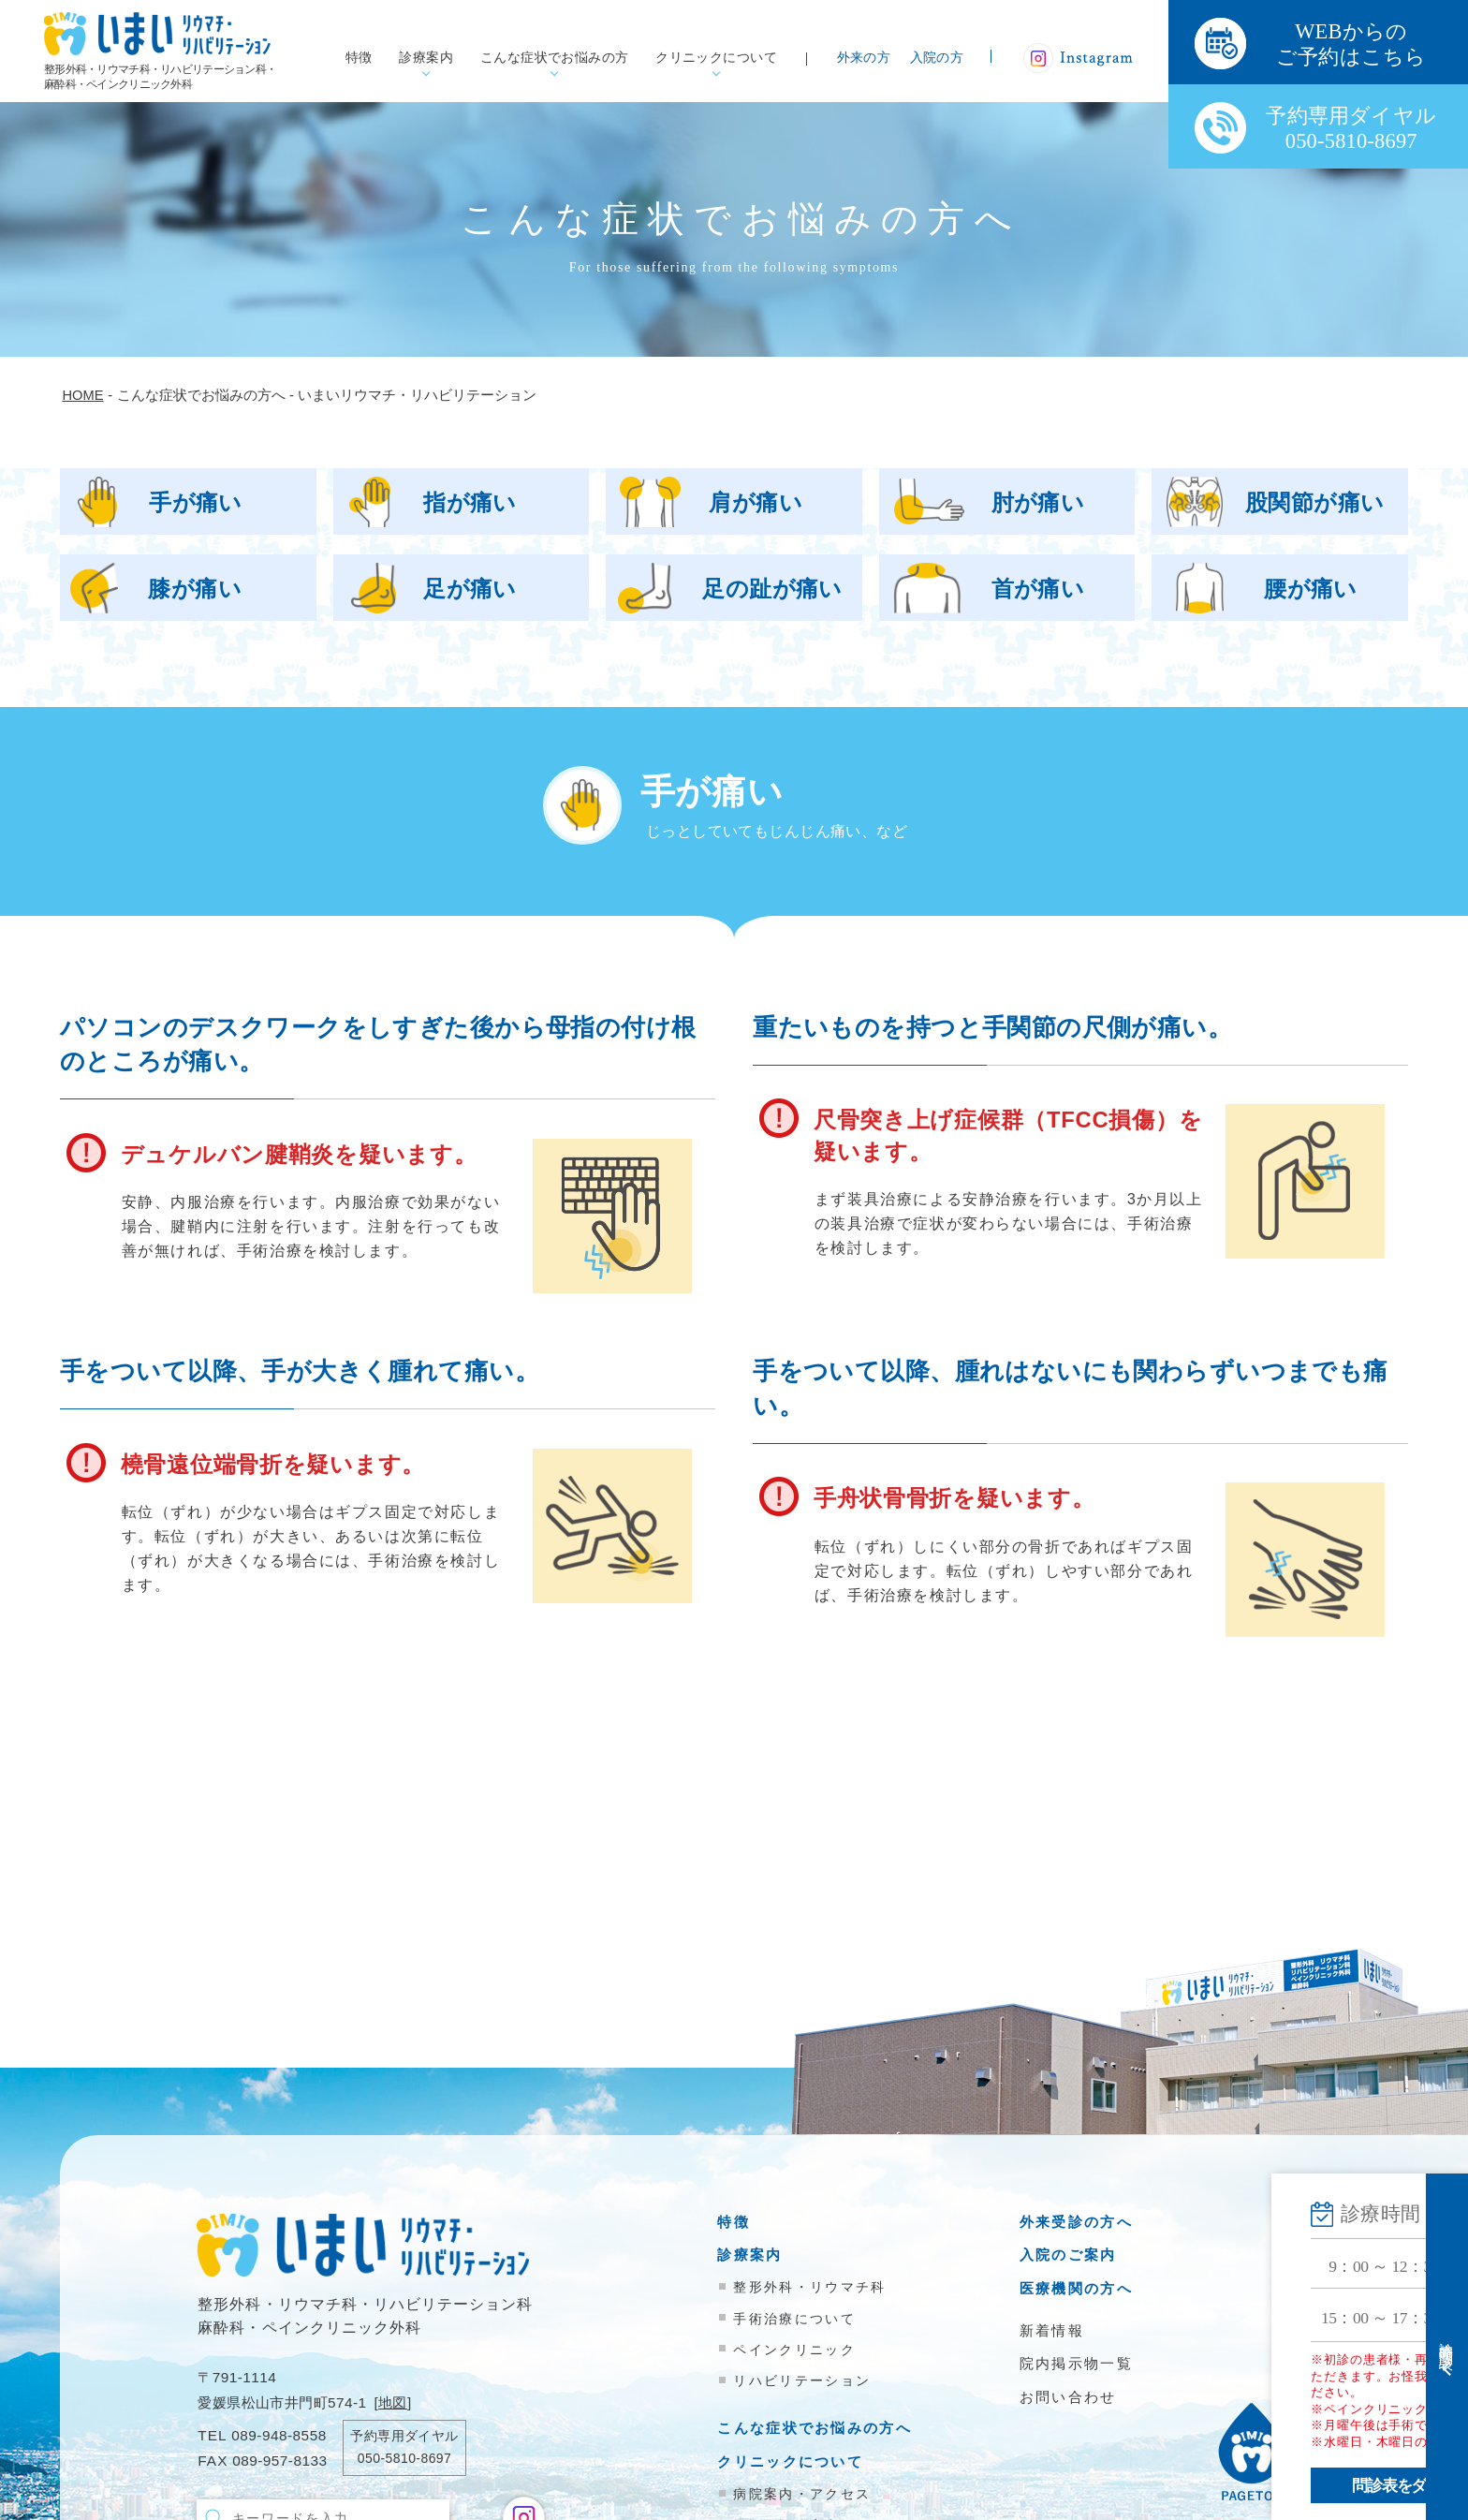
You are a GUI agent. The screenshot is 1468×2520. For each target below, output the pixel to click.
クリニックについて (716, 58)
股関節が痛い (1315, 502)
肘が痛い (1038, 502)
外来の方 (864, 58)
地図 (392, 2402)
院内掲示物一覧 (1076, 2363)
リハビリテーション (802, 2380)
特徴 (359, 58)
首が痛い (1038, 588)
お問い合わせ (1068, 2397)
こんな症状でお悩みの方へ (814, 2428)
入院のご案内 (1068, 2254)
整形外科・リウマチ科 (809, 2286)
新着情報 (1052, 2330)
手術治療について (794, 2318)
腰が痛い (1311, 588)
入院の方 (937, 58)
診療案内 (426, 58)
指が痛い (470, 502)
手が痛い (195, 502)
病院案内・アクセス (802, 2493)
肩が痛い (755, 502)
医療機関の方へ (1076, 2288)
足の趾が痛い (772, 588)
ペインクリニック (794, 2349)
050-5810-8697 (404, 2458)
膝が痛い (195, 588)
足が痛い (470, 588)
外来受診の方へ (1076, 2222)
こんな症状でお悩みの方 (554, 58)
